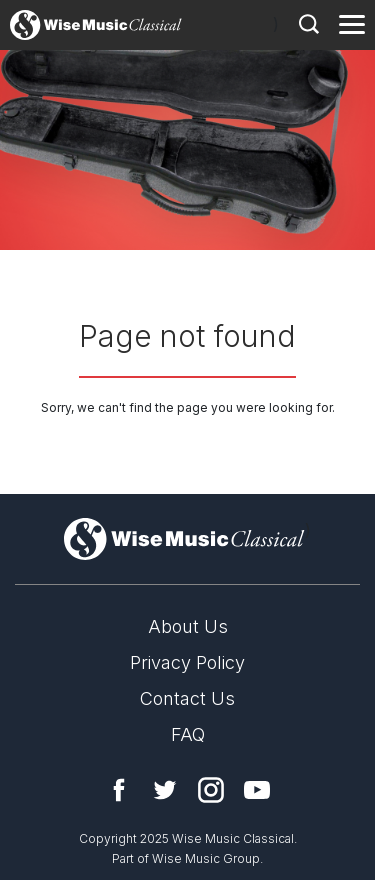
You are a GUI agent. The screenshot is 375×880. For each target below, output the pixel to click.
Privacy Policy (187, 662)
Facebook (119, 790)
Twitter (165, 790)
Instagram (211, 790)
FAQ (188, 734)
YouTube (257, 790)
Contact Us (187, 698)
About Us (188, 626)
